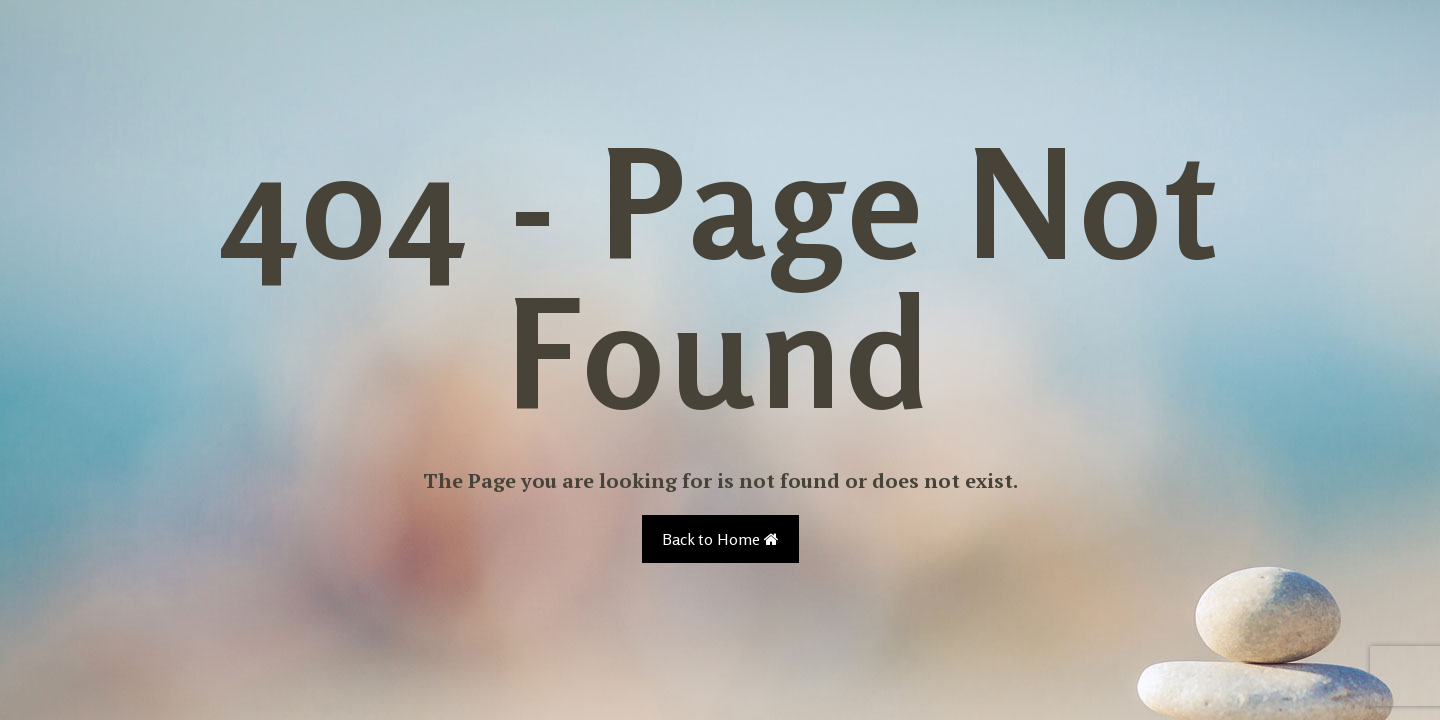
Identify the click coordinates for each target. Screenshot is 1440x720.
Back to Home (720, 539)
